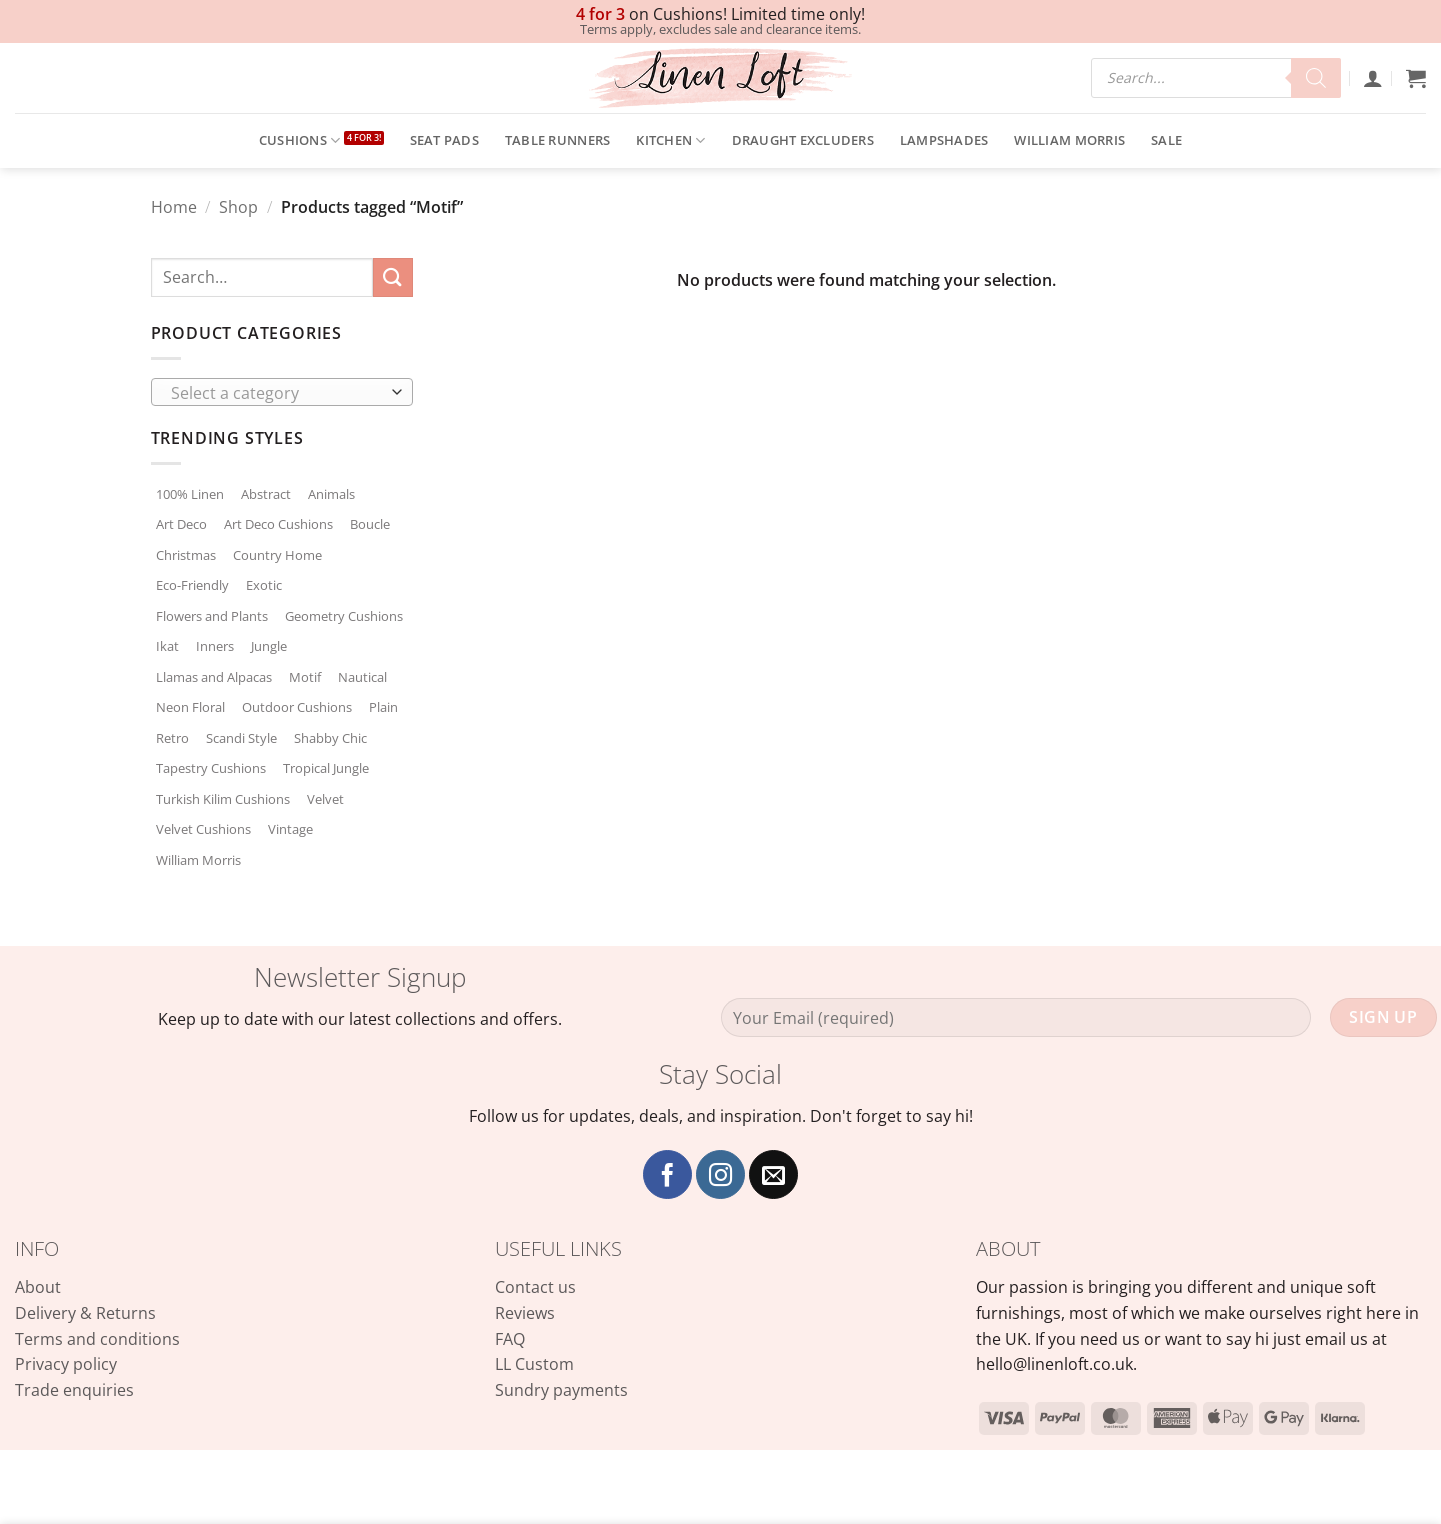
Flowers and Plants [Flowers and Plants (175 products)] (212, 616)
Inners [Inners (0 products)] (215, 646)
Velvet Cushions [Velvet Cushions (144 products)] (203, 829)
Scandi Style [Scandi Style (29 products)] (241, 738)
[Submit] (393, 277)
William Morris (1069, 140)
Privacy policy (66, 1364)
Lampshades (944, 140)
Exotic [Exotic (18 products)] (264, 585)
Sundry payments (561, 1390)
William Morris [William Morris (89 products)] (198, 860)
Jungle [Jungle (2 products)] (269, 646)
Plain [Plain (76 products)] (383, 707)
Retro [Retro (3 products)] (172, 738)
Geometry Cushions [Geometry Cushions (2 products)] (344, 616)
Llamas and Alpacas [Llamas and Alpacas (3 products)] (214, 677)
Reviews (525, 1313)
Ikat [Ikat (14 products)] (167, 646)
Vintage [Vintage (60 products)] (290, 829)
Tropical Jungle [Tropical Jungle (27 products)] (326, 768)
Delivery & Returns (85, 1313)
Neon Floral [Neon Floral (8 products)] (190, 707)
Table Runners (557, 140)
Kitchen (670, 140)
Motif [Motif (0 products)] (305, 677)
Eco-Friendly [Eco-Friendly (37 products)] (192, 585)
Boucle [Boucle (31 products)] (370, 524)
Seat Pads (444, 140)
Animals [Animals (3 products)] (331, 494)
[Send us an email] (773, 1174)
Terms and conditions (97, 1339)
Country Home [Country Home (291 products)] (277, 555)
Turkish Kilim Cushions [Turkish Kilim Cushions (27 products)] (223, 799)
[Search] (1316, 78)
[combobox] (282, 392)
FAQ (510, 1339)
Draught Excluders (803, 140)
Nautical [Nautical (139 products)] (362, 677)
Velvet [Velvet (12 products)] (325, 799)
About (38, 1287)
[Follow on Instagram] (720, 1174)
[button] (1373, 78)
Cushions (300, 140)
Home (174, 207)
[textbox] (276, 393)
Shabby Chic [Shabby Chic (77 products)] (330, 738)
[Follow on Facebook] (667, 1174)
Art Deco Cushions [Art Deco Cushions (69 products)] (278, 524)
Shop (238, 207)
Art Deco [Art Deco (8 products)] (181, 524)
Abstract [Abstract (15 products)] (266, 494)
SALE (1166, 140)
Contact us (535, 1287)
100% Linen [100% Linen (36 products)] (190, 494)
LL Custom (534, 1364)
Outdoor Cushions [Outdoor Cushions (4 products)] (297, 707)
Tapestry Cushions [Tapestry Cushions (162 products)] (211, 768)
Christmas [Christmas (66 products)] (186, 555)
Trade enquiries (74, 1390)
